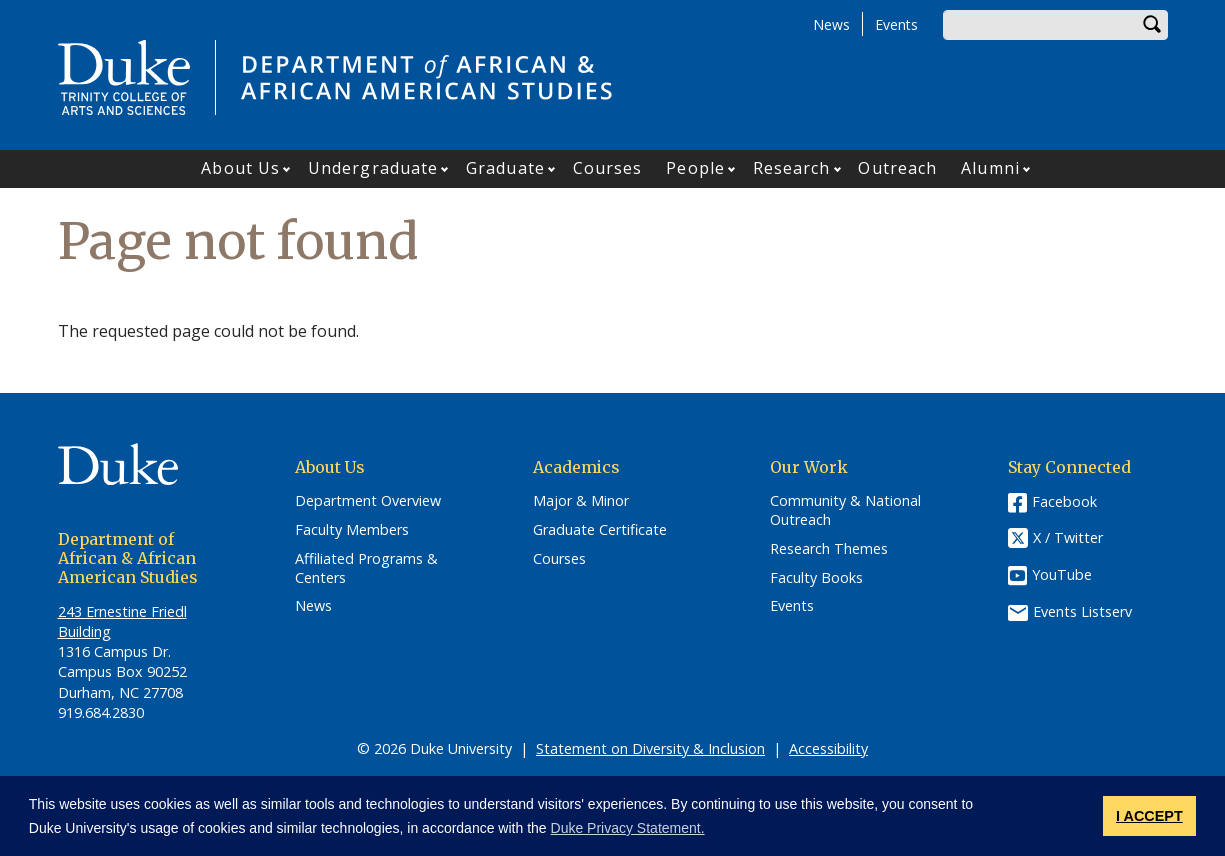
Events (896, 24)
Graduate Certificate (600, 530)
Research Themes (829, 549)
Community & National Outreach (845, 510)
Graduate (505, 168)
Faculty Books (816, 578)
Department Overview (368, 501)
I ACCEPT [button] (1149, 816)
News (831, 24)
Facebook (1064, 501)
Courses (608, 168)
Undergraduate (373, 168)
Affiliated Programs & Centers (366, 568)
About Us (240, 168)
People (695, 168)
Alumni (990, 168)
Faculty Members (352, 530)
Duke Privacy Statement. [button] (628, 828)
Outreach (897, 168)
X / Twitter (1068, 538)
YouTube (1062, 574)
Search (1153, 25)
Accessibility (828, 748)
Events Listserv (1082, 611)
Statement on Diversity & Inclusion (650, 748)
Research (792, 168)
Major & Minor (581, 501)
